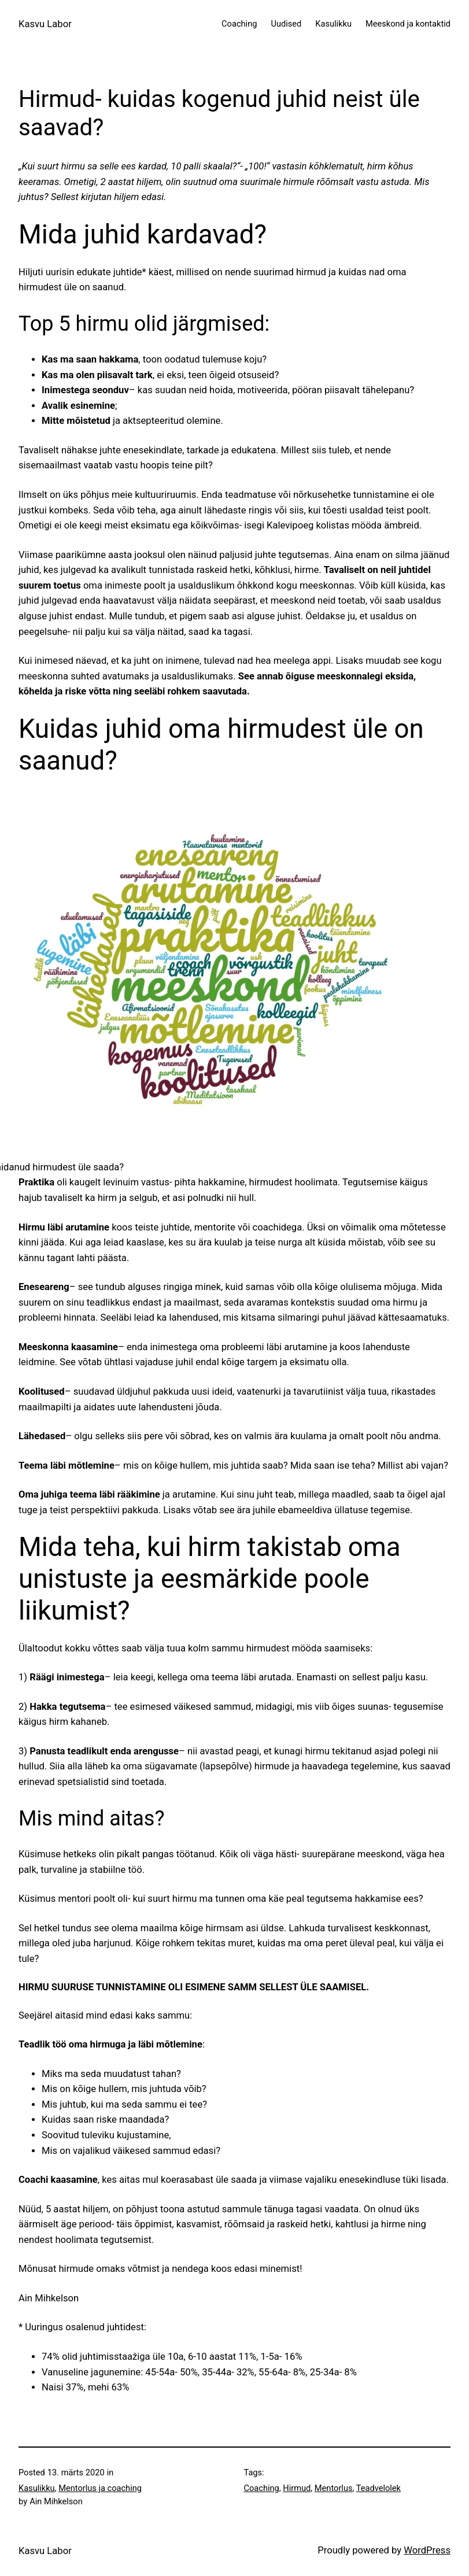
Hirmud (297, 2488)
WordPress (427, 2550)
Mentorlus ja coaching (100, 2488)
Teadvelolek (378, 2488)
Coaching (261, 2488)
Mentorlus (334, 2488)
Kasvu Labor (45, 24)
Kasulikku (37, 2488)
